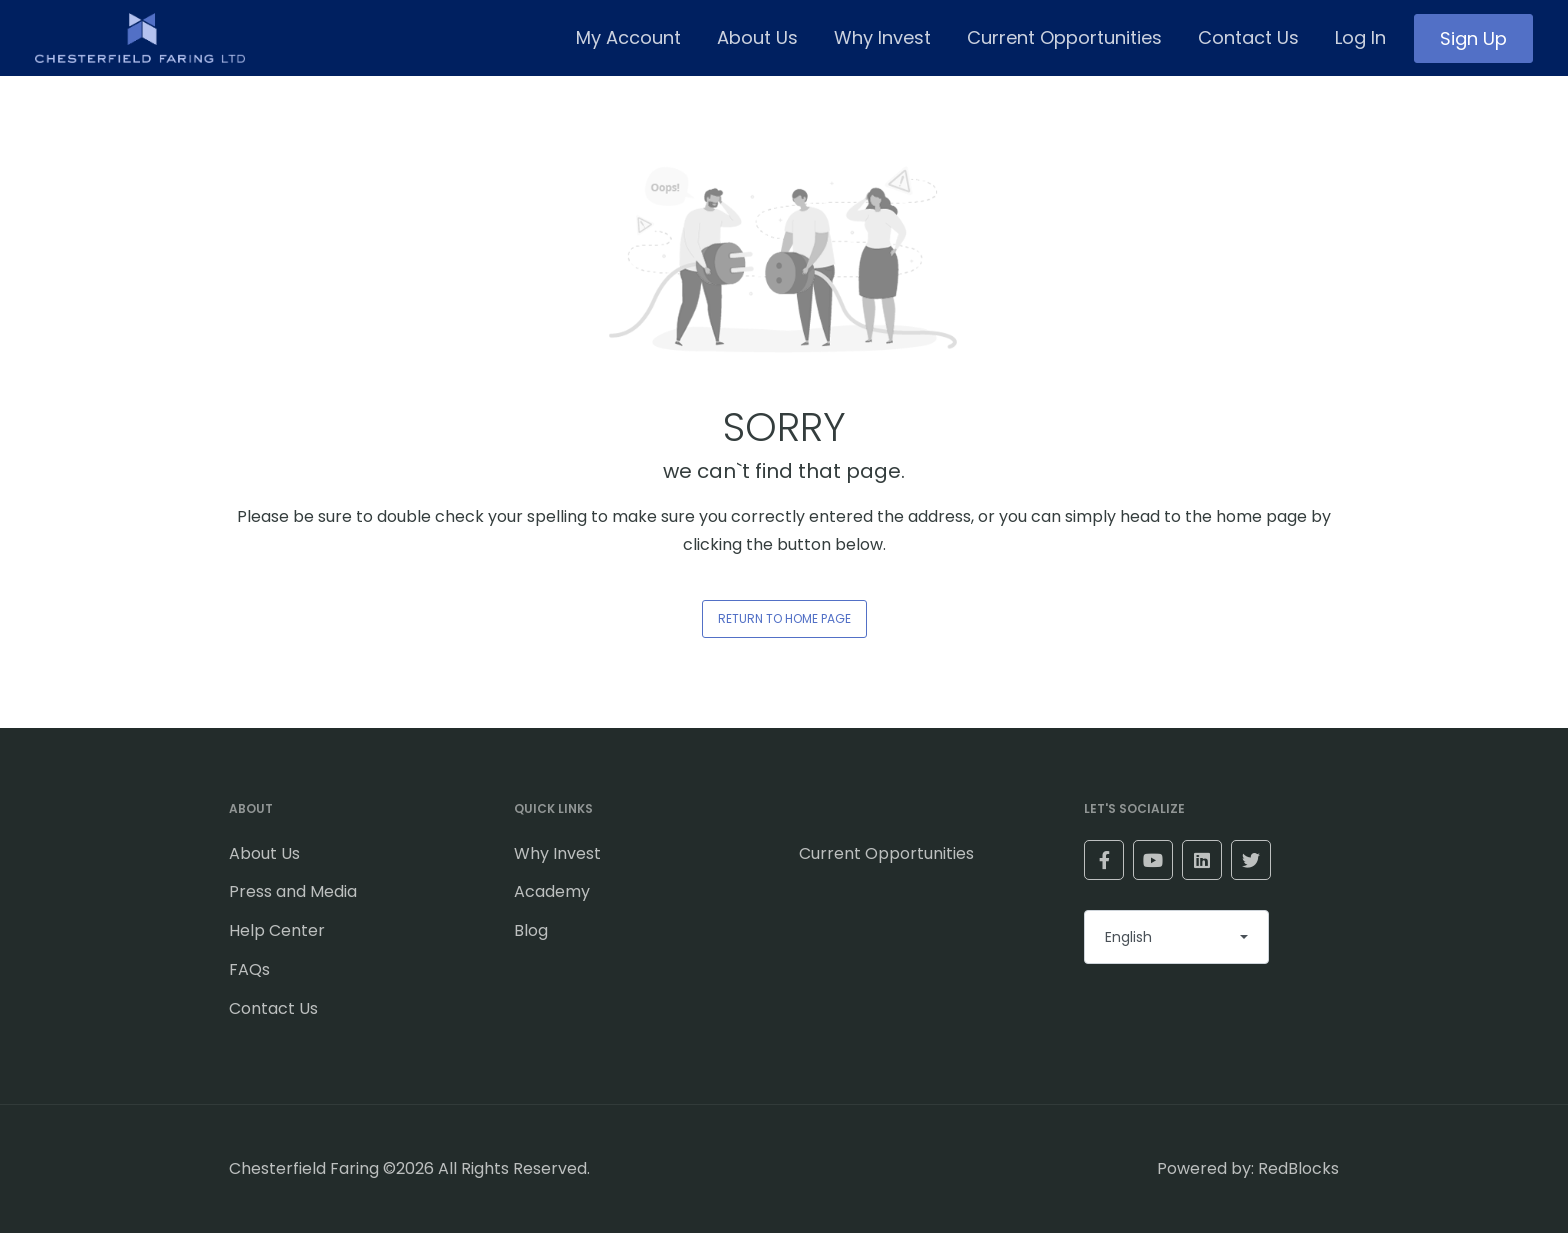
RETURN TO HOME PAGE (784, 618)
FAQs (249, 969)
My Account (628, 37)
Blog (531, 930)
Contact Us (1248, 37)
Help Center (277, 930)
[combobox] (1176, 937)
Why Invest (882, 37)
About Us (757, 37)
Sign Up (1473, 38)
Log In (1360, 37)
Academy (552, 891)
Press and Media (293, 891)
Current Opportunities (1064, 37)
